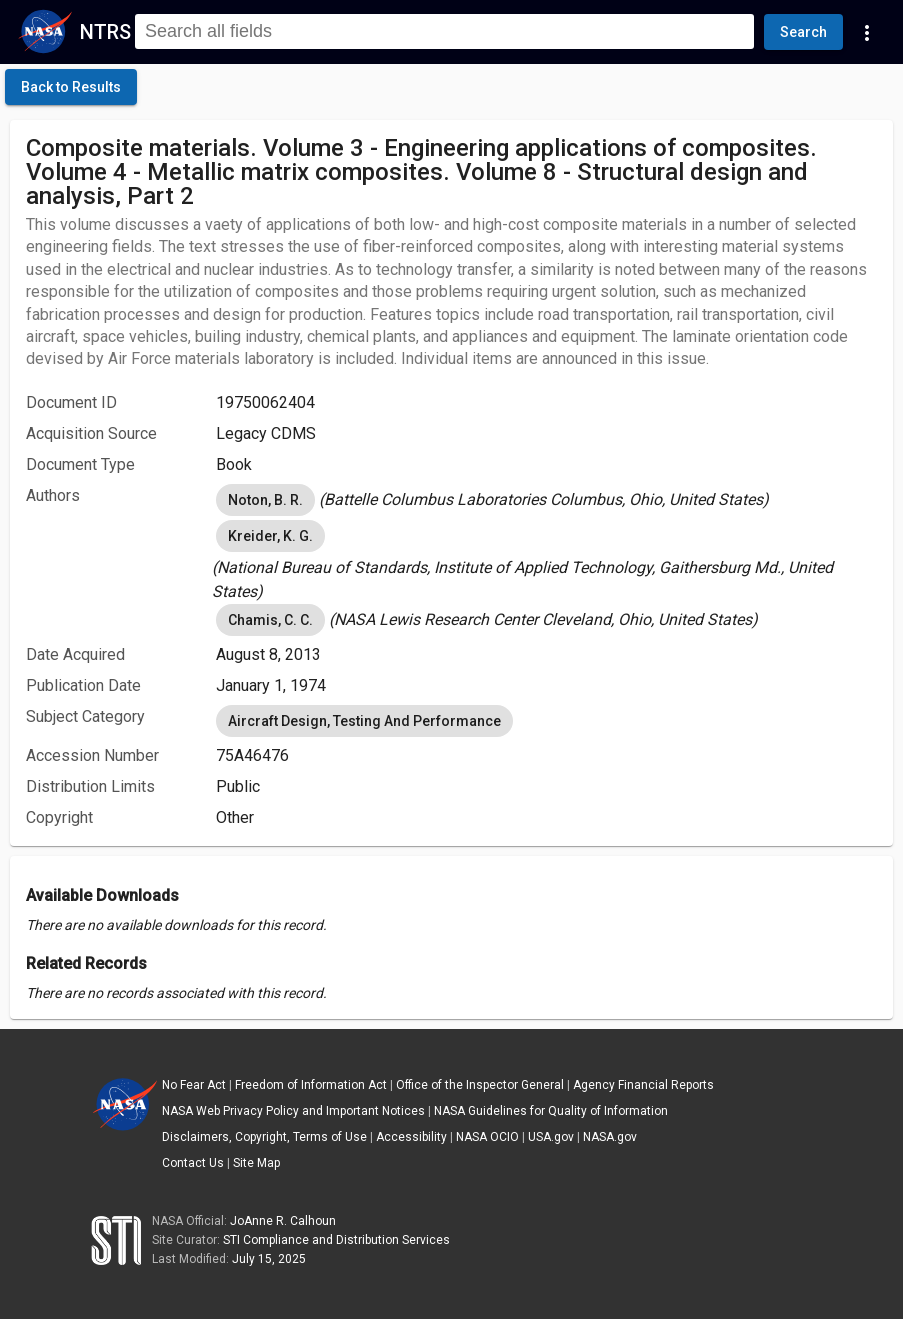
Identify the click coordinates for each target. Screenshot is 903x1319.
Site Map (256, 1163)
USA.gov (551, 1137)
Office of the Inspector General (480, 1085)
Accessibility (411, 1137)
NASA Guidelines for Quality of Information (551, 1111)
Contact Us (193, 1163)
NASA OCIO (487, 1137)
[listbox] (546, 500)
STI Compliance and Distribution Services (336, 1240)
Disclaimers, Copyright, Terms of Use (264, 1137)
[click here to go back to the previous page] (71, 87)
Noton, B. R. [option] (265, 500)
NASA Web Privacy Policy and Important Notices (293, 1111)
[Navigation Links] (867, 32)
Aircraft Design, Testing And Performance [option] (364, 721)
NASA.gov (610, 1137)
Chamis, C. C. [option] (270, 620)
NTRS (105, 32)
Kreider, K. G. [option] (270, 536)
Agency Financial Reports (643, 1085)
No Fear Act (194, 1085)
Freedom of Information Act (311, 1085)
